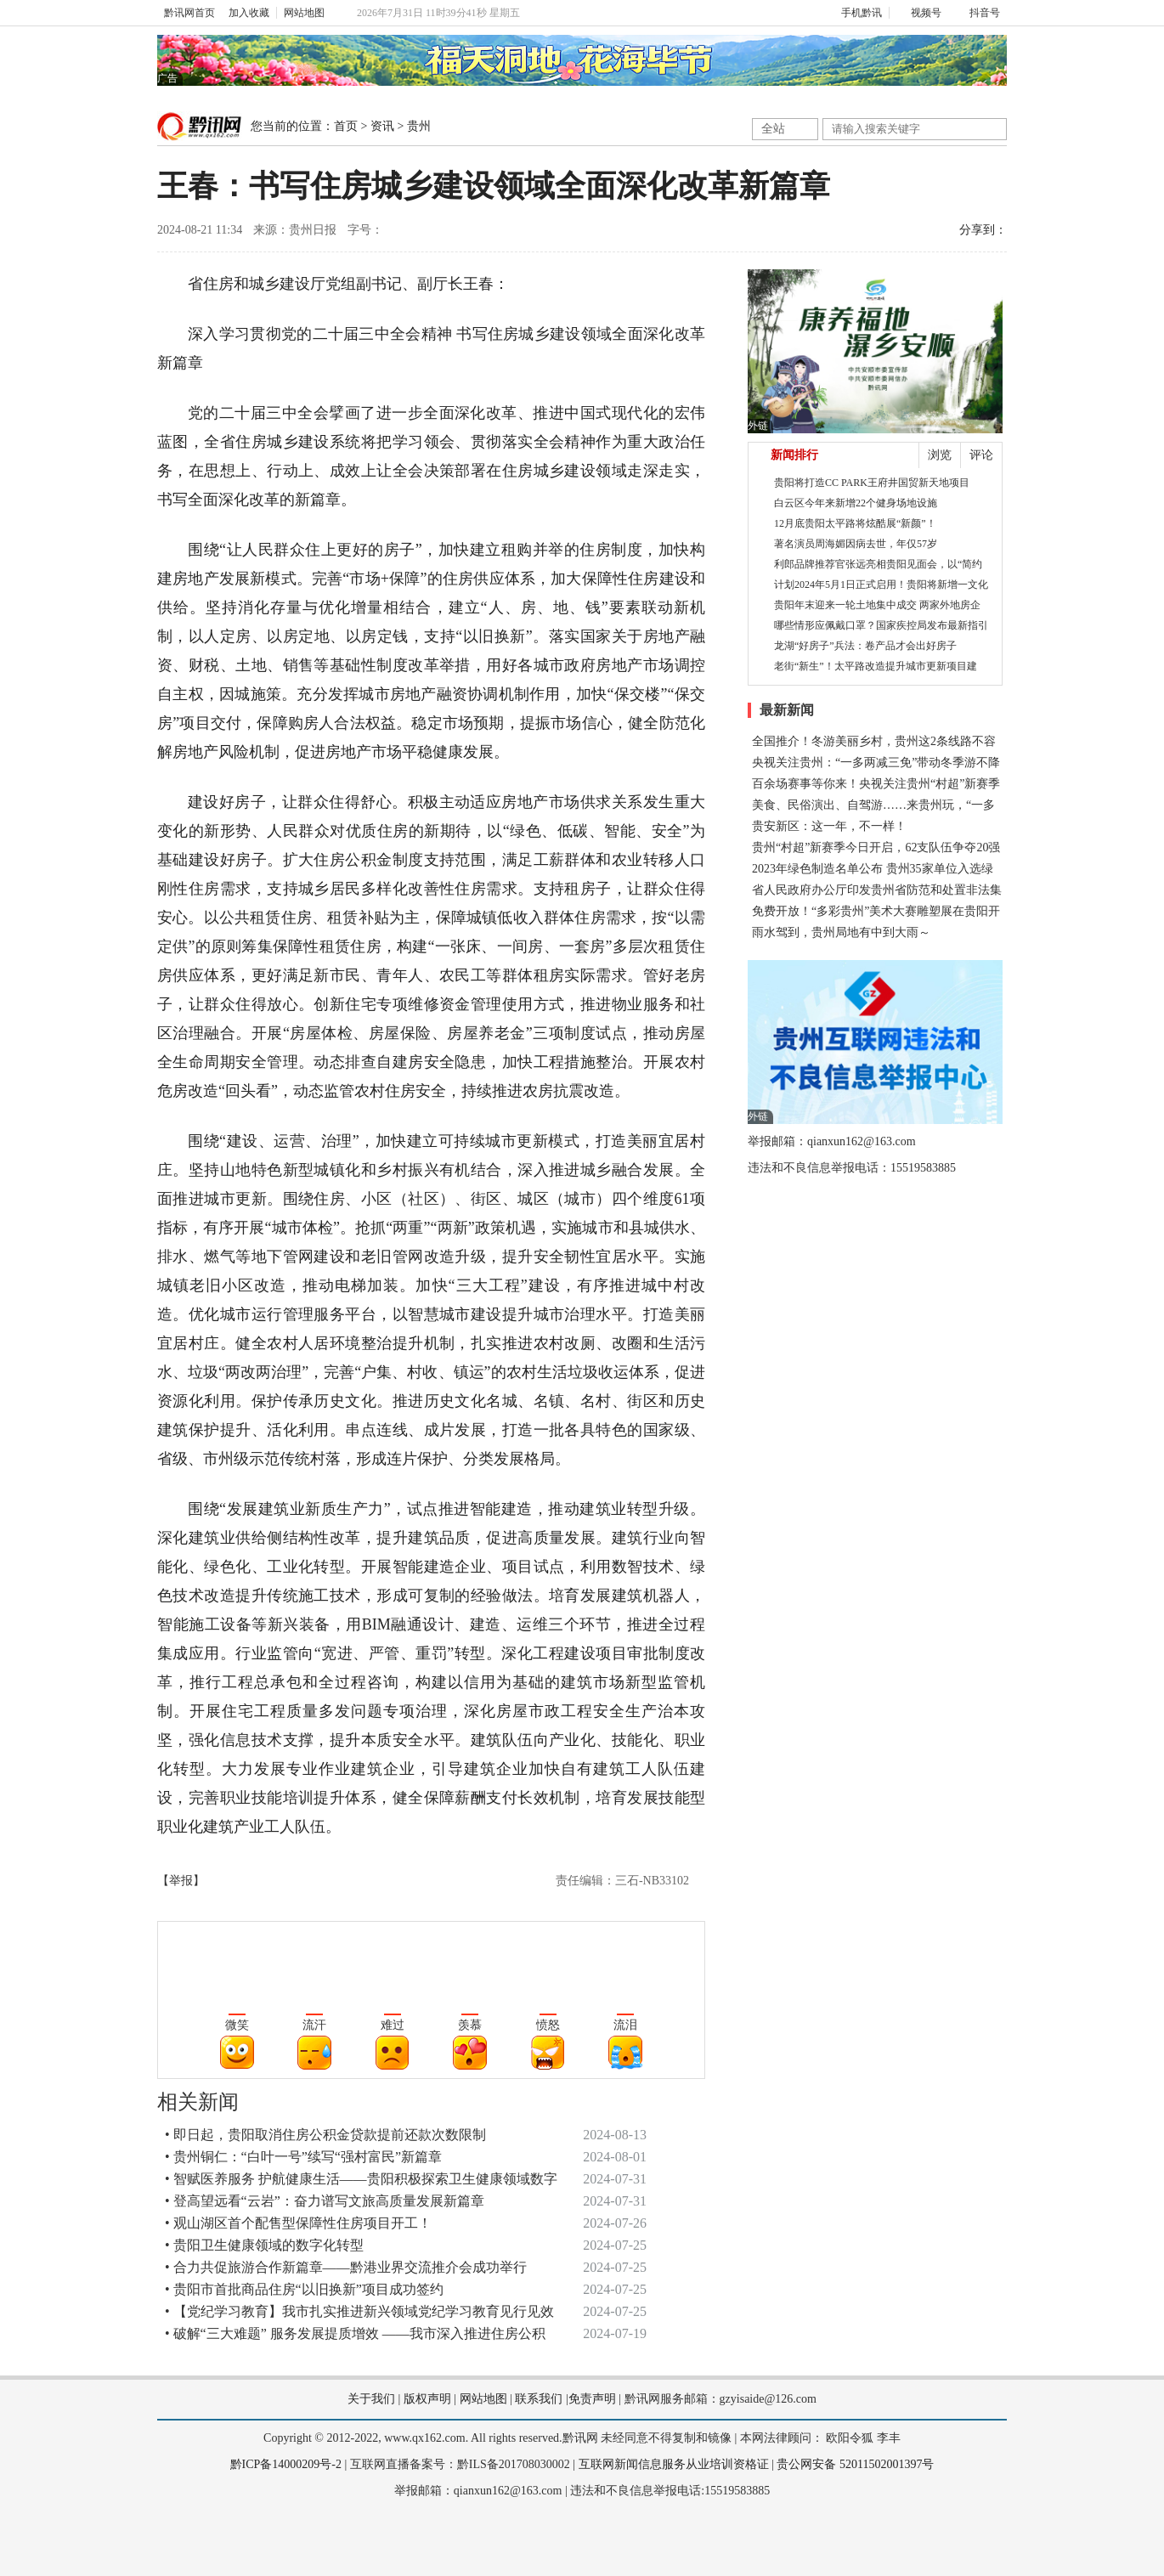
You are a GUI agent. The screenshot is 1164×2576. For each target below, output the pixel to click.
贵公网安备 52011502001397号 (855, 2464)
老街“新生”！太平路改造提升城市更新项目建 (875, 666)
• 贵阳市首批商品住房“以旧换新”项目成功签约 (304, 2289)
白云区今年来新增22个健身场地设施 (855, 503)
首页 (346, 126)
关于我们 (371, 2398)
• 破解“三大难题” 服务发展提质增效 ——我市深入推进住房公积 (355, 2333)
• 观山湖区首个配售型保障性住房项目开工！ (298, 2223)
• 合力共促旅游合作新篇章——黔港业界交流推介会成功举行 (346, 2267)
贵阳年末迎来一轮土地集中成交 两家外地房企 (877, 605)
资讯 (382, 126)
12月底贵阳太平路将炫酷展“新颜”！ (855, 523)
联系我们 (538, 2398)
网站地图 (304, 13)
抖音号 (977, 13)
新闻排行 (794, 455)
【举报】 (181, 1880)
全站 (773, 128)
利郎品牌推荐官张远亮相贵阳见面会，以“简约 (878, 564)
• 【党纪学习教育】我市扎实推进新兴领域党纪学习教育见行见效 (359, 2311)
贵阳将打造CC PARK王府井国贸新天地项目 (871, 483)
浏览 (940, 455)
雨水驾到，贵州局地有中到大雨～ (841, 932)
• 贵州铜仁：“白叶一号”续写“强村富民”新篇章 (303, 2156)
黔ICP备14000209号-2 (286, 2464)
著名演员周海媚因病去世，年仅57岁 (855, 544)
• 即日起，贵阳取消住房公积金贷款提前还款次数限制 (325, 2134)
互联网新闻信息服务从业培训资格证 (674, 2464)
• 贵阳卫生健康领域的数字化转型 (264, 2245)
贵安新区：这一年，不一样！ (829, 826)
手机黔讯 (855, 13)
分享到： (983, 229)
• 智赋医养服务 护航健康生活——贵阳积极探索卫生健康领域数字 (361, 2179)
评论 (981, 455)
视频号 (918, 13)
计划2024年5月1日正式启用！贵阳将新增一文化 (881, 584)
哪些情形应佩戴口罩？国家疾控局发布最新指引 (881, 625)
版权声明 (427, 2398)
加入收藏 (249, 13)
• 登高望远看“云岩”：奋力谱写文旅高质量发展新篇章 (324, 2201)
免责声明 (592, 2398)
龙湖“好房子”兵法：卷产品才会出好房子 (865, 646)
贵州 (419, 126)
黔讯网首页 (189, 13)
